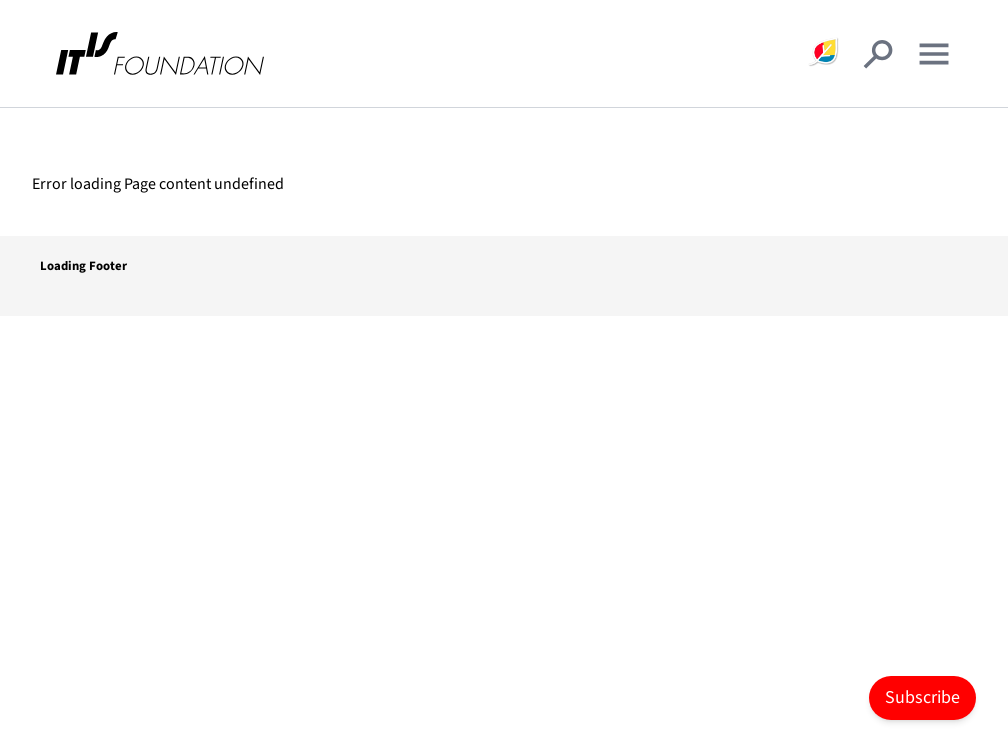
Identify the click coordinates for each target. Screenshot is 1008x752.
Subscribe (922, 697)
